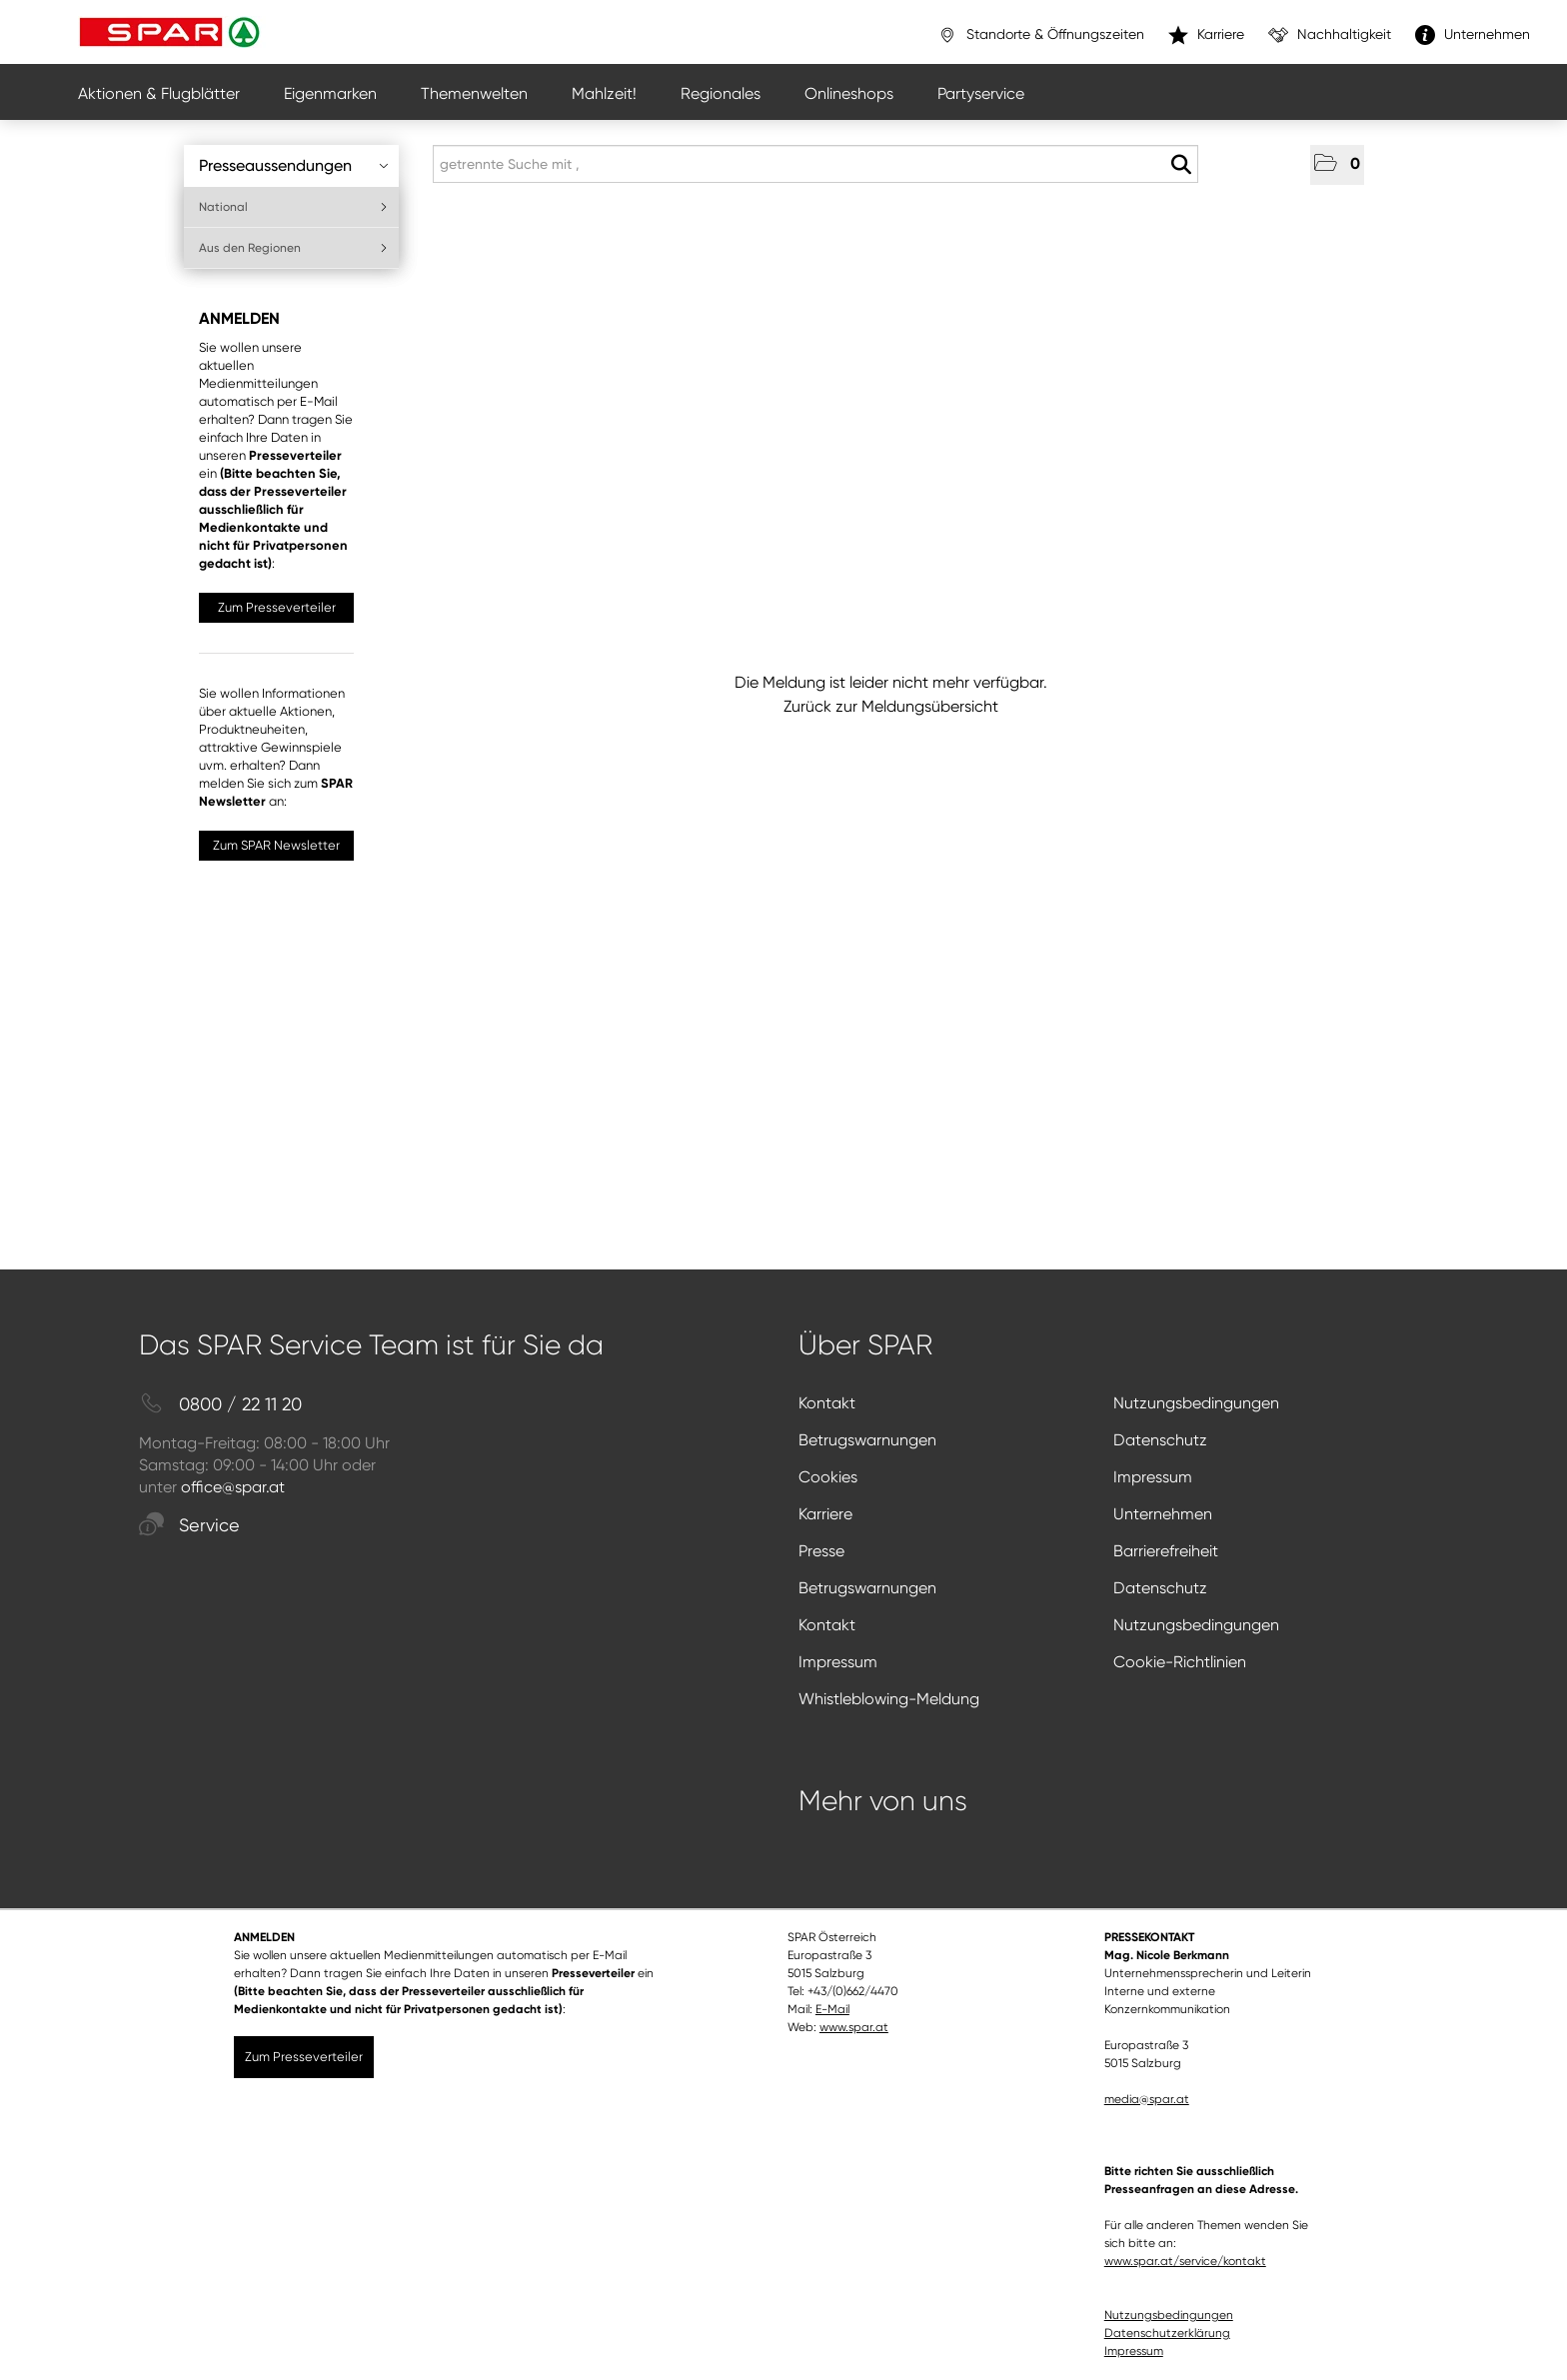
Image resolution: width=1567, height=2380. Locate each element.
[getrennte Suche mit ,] (815, 164)
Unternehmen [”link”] (1472, 35)
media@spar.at (1146, 2099)
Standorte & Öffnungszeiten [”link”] (1040, 35)
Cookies (827, 1476)
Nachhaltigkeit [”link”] (1329, 35)
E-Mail (832, 2009)
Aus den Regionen (294, 248)
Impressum (1152, 1476)
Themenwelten (474, 93)
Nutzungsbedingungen (1196, 1402)
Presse (821, 1550)
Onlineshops (848, 93)
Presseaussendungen (294, 165)
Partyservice (980, 93)
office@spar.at (233, 1486)
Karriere (825, 1513)
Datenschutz (1160, 1439)
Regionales (721, 93)
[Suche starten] (1180, 165)
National (294, 207)
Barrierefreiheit (1165, 1550)
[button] (1337, 165)
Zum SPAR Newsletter (276, 845)
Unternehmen (1162, 1513)
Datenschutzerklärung (1167, 2333)
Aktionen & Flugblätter (159, 93)
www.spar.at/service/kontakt (1185, 2261)
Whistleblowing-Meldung (888, 1698)
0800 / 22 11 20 (220, 1404)
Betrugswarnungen (867, 1439)
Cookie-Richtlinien (1179, 1661)
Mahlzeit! (604, 93)
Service (189, 1525)
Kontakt (826, 1402)
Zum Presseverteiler (277, 607)
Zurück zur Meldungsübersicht (891, 706)
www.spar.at (853, 2027)
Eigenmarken (330, 93)
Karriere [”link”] (1206, 35)
